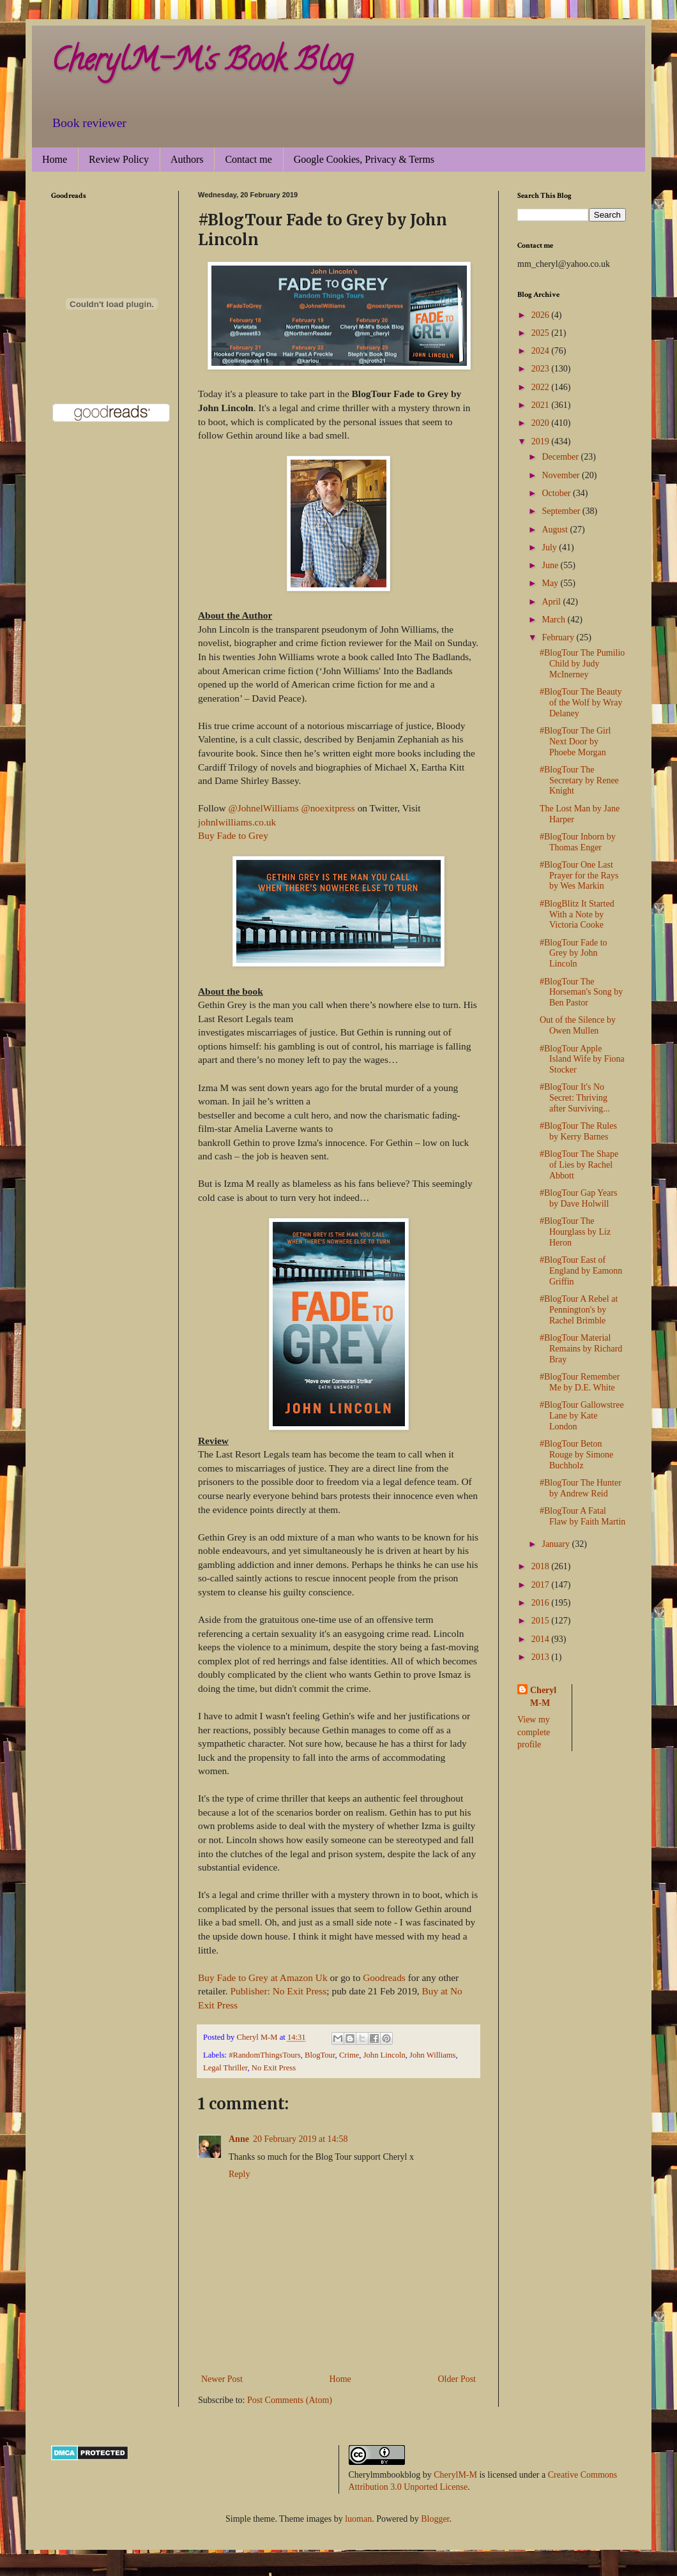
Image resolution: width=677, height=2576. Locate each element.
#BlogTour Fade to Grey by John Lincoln (573, 953)
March (554, 619)
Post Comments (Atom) (289, 2400)
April (552, 601)
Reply (239, 2174)
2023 (541, 368)
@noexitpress (328, 807)
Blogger (435, 2519)
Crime (349, 2055)
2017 (541, 1585)
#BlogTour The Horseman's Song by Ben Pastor (581, 992)
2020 (541, 423)
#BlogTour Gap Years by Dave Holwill (579, 1198)
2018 (541, 1566)
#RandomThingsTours (264, 2055)
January (557, 1544)
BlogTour (320, 2055)
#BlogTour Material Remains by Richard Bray (581, 1348)
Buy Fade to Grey (233, 835)
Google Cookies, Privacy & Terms (364, 159)
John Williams (432, 2055)
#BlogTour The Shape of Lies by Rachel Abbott (579, 1164)
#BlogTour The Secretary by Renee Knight (579, 780)
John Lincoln (384, 2055)
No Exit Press (274, 2067)
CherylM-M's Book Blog (202, 63)
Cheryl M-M (543, 1696)
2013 (541, 1657)
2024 (541, 351)
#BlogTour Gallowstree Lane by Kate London (582, 1415)
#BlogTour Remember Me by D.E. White (580, 1382)
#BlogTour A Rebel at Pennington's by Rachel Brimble (579, 1309)
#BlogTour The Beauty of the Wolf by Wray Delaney (581, 702)
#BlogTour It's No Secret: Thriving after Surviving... (575, 1097)
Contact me (248, 159)
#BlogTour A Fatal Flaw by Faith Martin (582, 1516)
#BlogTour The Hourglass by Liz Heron (575, 1231)
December (561, 457)
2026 (541, 315)
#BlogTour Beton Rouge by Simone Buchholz (576, 1454)
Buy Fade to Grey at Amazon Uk (263, 1977)
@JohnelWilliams (263, 807)
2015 (541, 1620)
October (557, 493)
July (550, 547)
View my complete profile (533, 1732)
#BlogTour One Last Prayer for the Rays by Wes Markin (579, 875)
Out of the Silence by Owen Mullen (578, 1025)
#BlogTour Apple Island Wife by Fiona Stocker (582, 1059)
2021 (541, 405)
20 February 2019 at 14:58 (300, 2139)
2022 (541, 387)
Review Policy (119, 159)
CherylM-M (455, 2475)
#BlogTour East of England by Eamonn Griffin (581, 1270)
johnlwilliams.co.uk (237, 822)
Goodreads (384, 1977)
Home (54, 159)
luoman (358, 2519)
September (562, 511)
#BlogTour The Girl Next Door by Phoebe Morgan (575, 741)
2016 (541, 1603)
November (562, 475)
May (551, 583)
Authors (187, 159)
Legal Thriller (225, 2067)
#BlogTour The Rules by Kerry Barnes (578, 1131)
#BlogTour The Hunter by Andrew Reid (580, 1488)
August (556, 529)
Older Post (457, 2379)
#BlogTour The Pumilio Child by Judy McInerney (582, 663)
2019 (541, 441)
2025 (541, 333)
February (559, 637)
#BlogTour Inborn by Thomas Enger (578, 842)
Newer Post (222, 2379)
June (551, 565)
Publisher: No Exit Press (278, 1990)
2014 (541, 1639)
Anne (239, 2139)
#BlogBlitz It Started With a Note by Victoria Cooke (577, 914)
